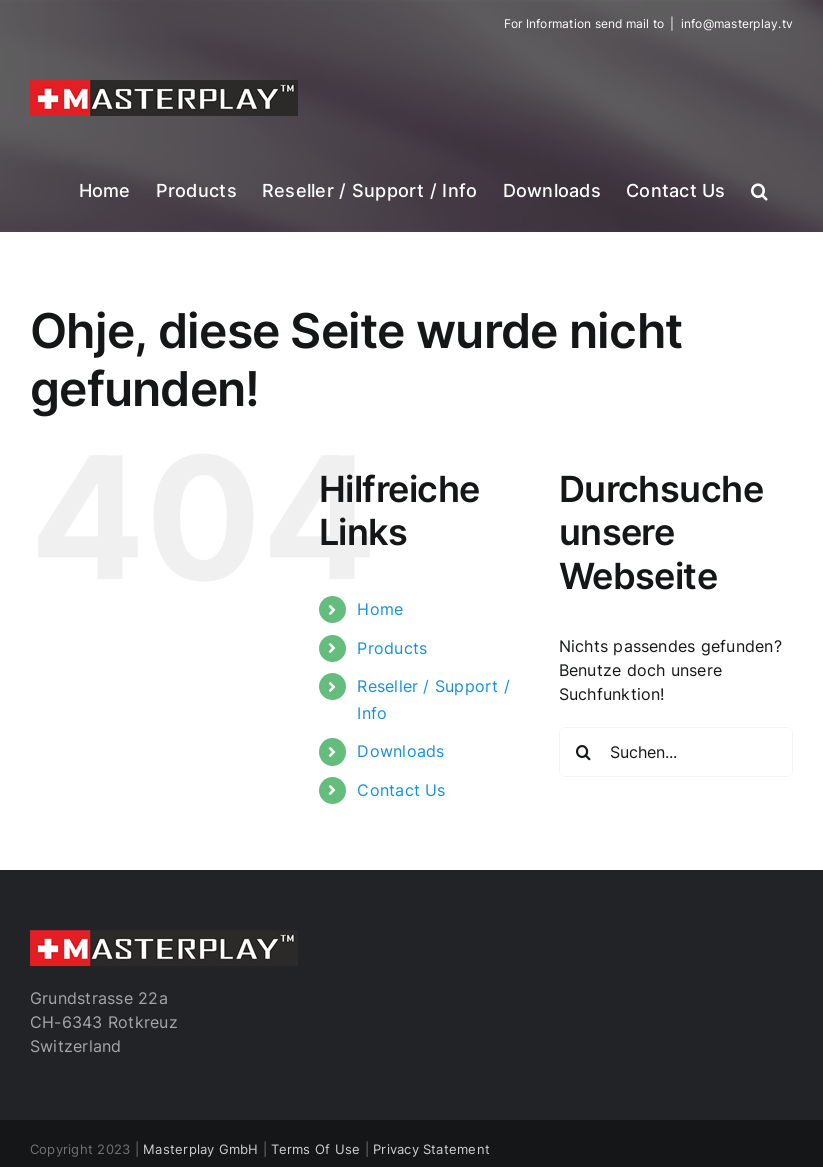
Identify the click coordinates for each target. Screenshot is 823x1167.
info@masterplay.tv (737, 23)
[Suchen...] (676, 752)
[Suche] (584, 752)
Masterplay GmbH (201, 1149)
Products (392, 648)
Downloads (400, 751)
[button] (759, 189)
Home (380, 609)
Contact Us (401, 790)
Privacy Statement (431, 1149)
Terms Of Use (315, 1149)
